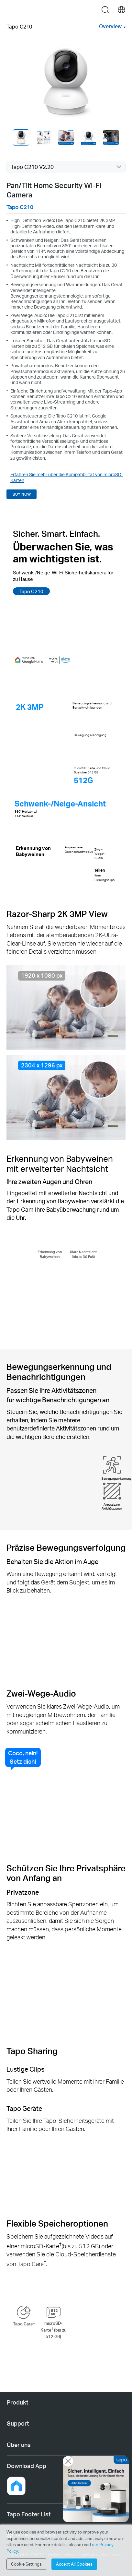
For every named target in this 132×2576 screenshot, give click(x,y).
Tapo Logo (65, 9)
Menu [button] (10, 9)
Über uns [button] (19, 2444)
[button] (16, 2485)
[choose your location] (121, 10)
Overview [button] (110, 26)
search (105, 9)
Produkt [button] (17, 2402)
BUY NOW (22, 494)
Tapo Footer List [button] (29, 2514)
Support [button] (18, 2423)
